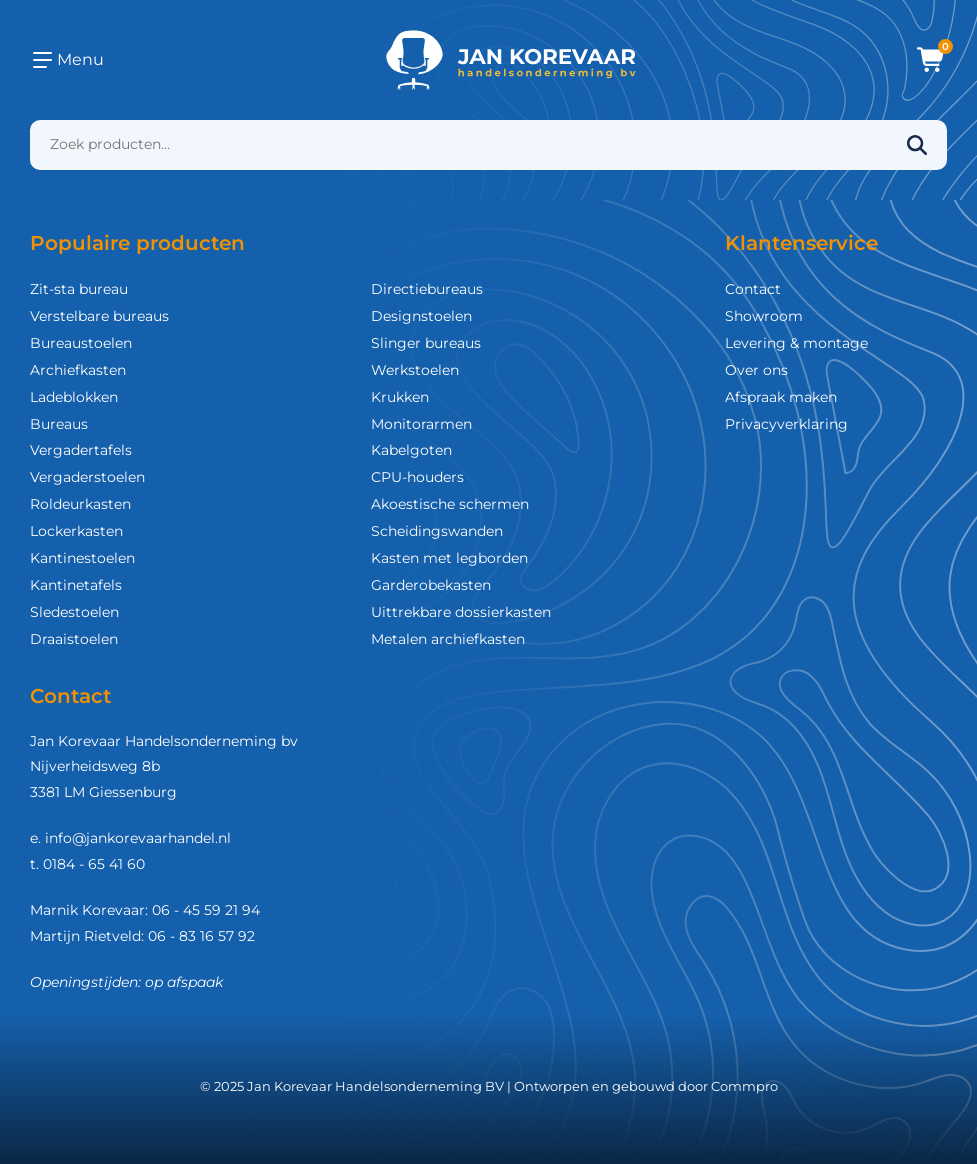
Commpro (744, 1086)
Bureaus (59, 424)
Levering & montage (796, 343)
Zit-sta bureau (79, 289)
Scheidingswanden (437, 531)
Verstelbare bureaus (99, 316)
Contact (753, 289)
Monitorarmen (421, 424)
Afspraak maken (781, 397)
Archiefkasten (78, 370)
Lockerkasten (76, 531)
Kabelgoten (411, 450)
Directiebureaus (427, 289)
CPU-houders (417, 477)
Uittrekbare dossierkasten (461, 612)
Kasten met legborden (449, 558)
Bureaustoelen (81, 343)
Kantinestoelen (82, 558)
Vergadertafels (81, 450)
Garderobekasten (431, 585)
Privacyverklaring (786, 424)
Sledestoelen (74, 612)
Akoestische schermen (450, 504)
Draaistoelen (74, 639)
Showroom (764, 316)
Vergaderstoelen (87, 477)
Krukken (400, 397)
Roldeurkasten (80, 504)
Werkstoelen (415, 370)
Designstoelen (421, 316)
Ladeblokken (74, 397)
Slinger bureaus (426, 343)
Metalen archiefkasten (448, 639)
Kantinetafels (76, 585)
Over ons (756, 370)
